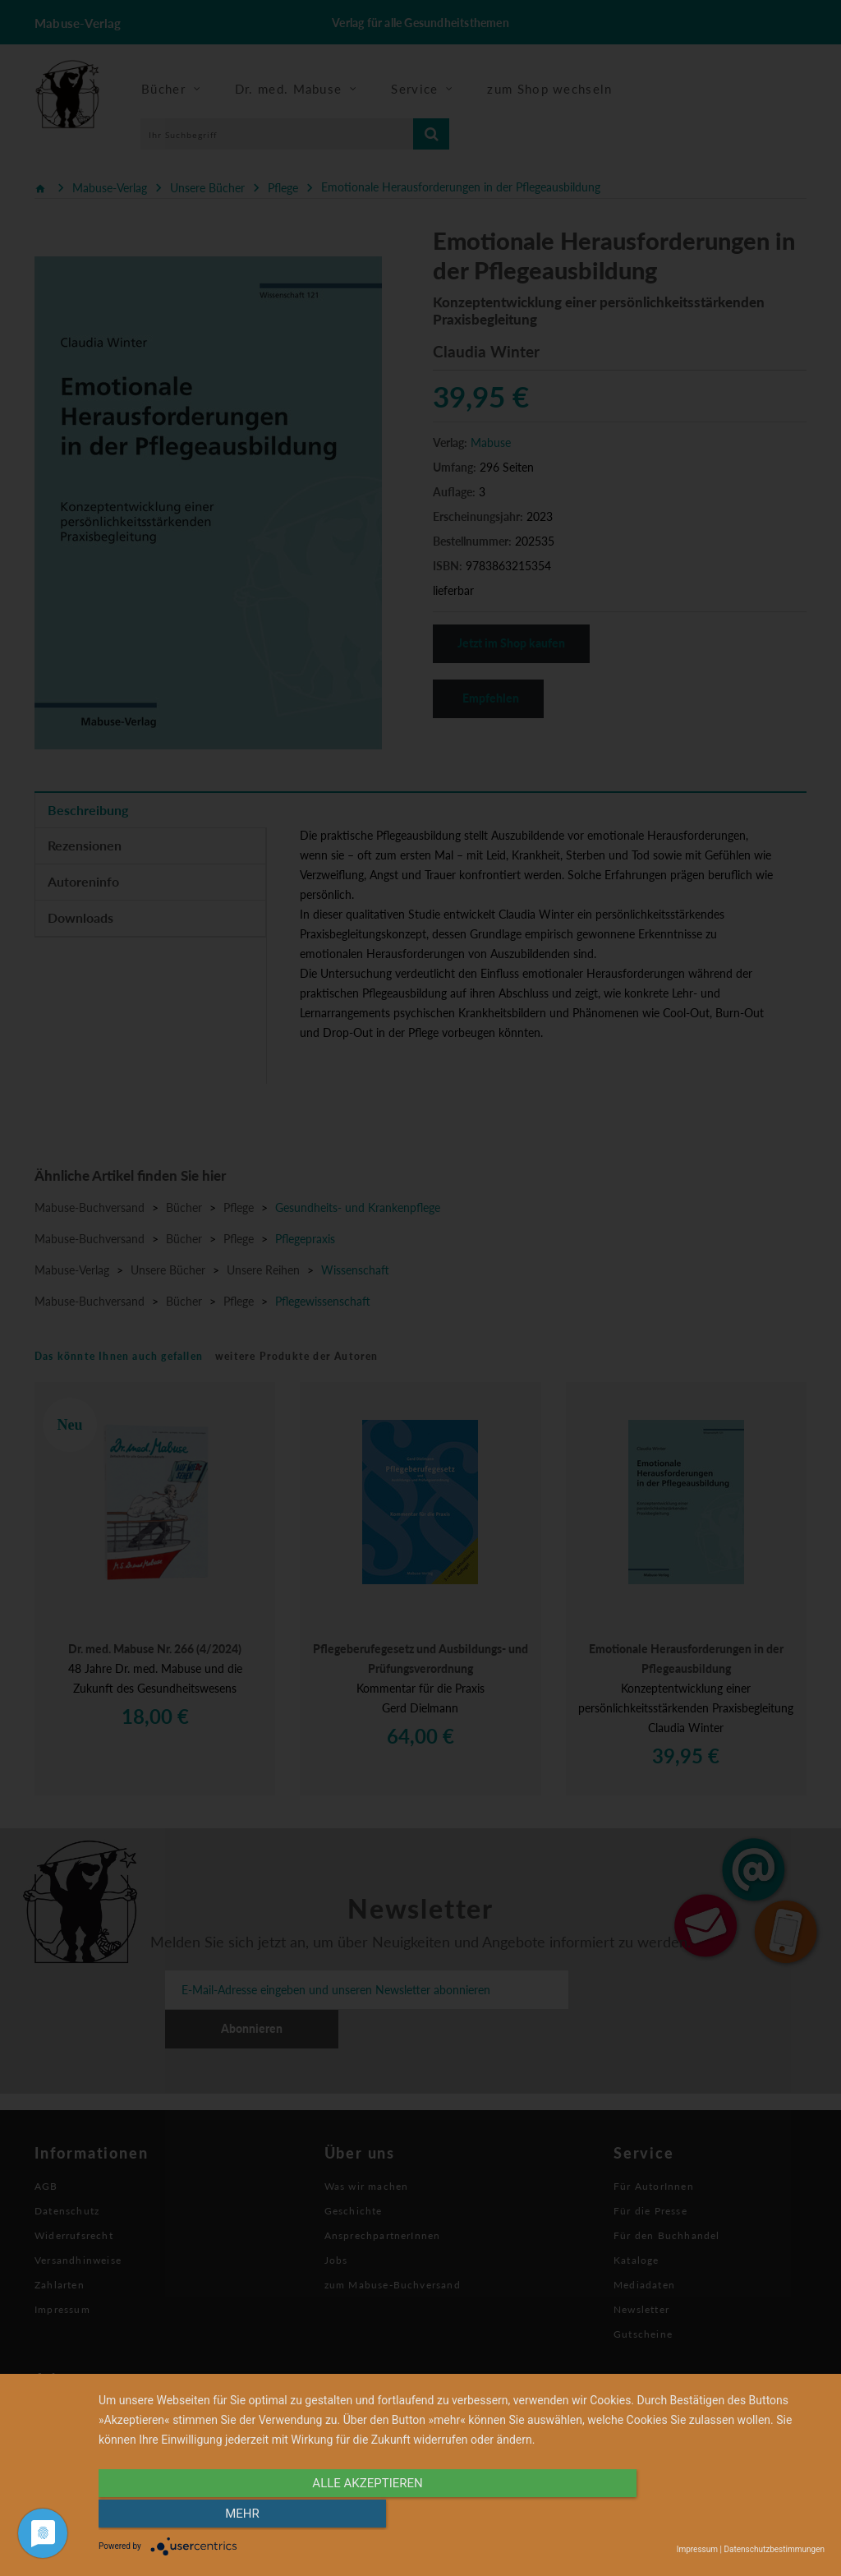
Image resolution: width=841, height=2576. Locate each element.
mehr (716, 2516)
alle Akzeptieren (352, 2516)
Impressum (697, 2549)
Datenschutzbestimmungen (774, 2549)
